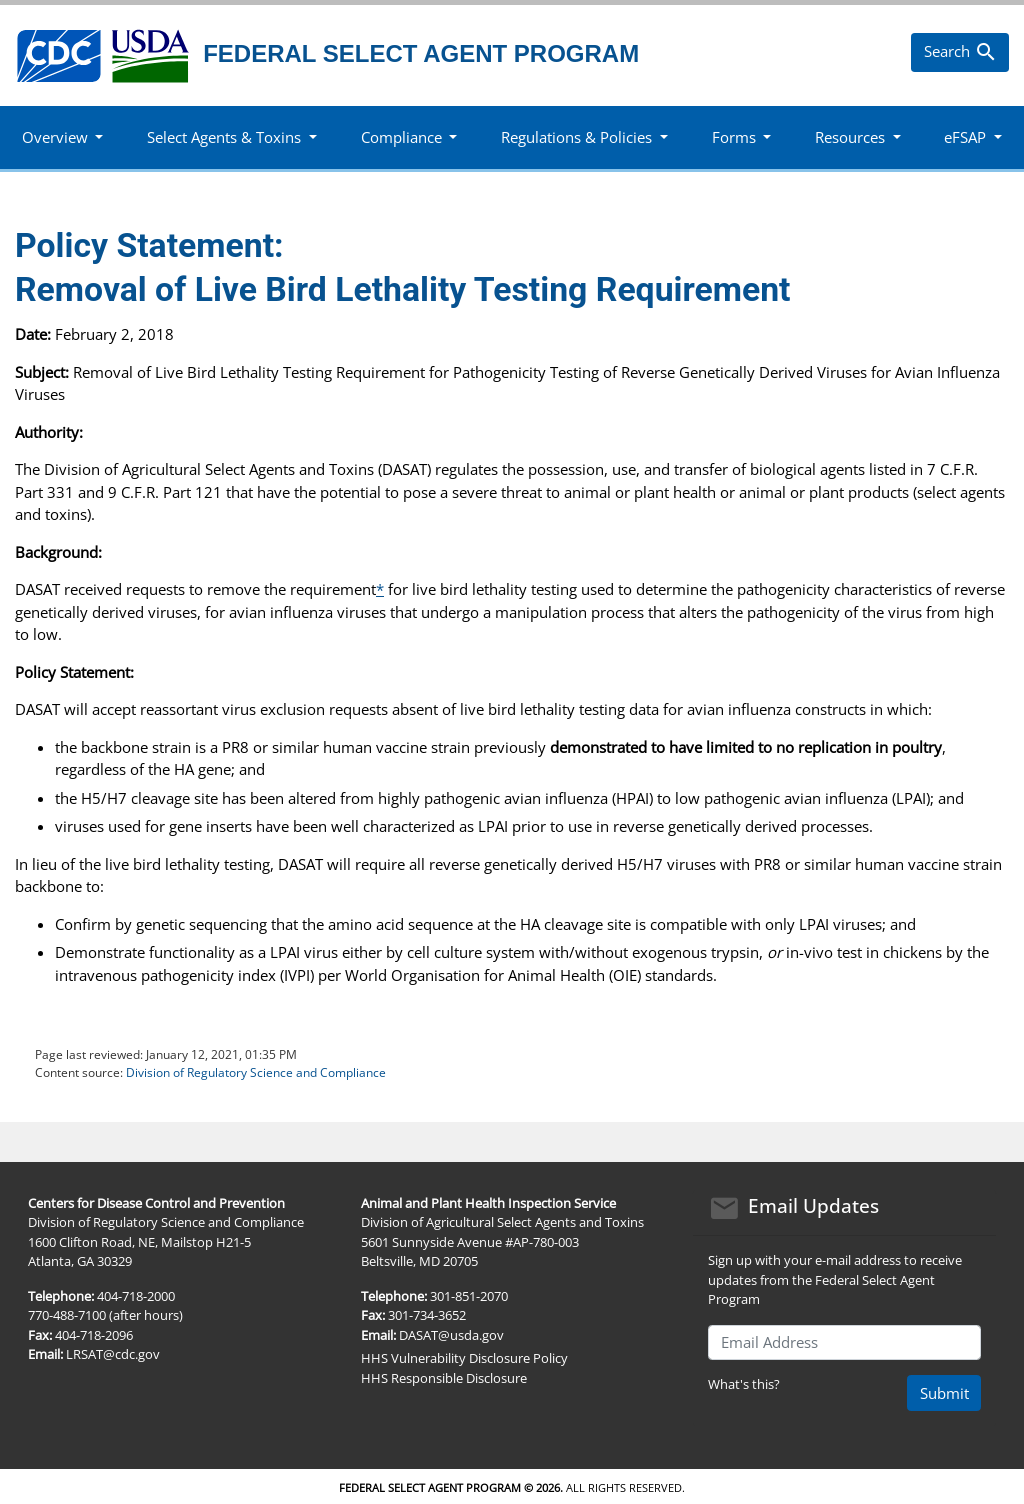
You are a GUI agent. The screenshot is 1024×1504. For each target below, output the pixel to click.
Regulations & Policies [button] (576, 137)
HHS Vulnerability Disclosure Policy (464, 1358)
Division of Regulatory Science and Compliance (256, 1072)
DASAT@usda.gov (451, 1335)
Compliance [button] (401, 137)
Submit (944, 1393)
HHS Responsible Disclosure (444, 1378)
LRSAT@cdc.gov (113, 1354)
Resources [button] (850, 137)
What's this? (744, 1384)
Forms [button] (734, 137)
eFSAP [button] (965, 137)
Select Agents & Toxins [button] (224, 137)
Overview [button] (55, 137)
